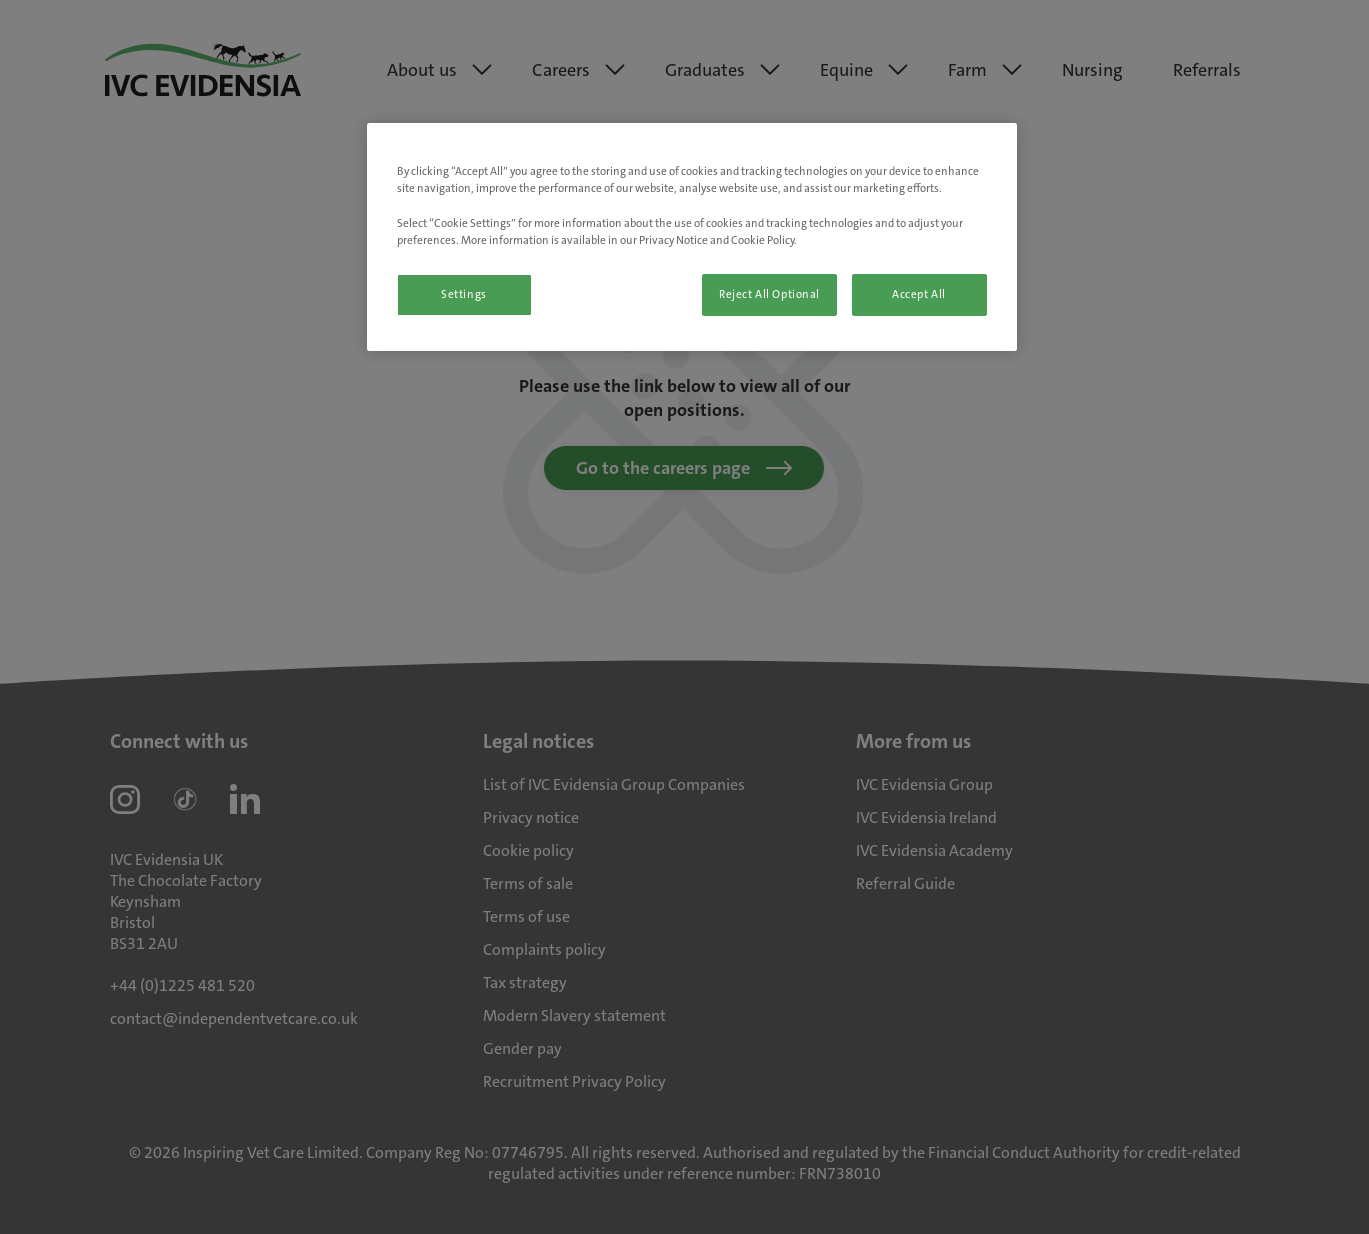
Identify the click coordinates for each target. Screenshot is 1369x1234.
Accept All (919, 294)
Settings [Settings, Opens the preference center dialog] (464, 294)
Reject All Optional (769, 294)
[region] (692, 236)
